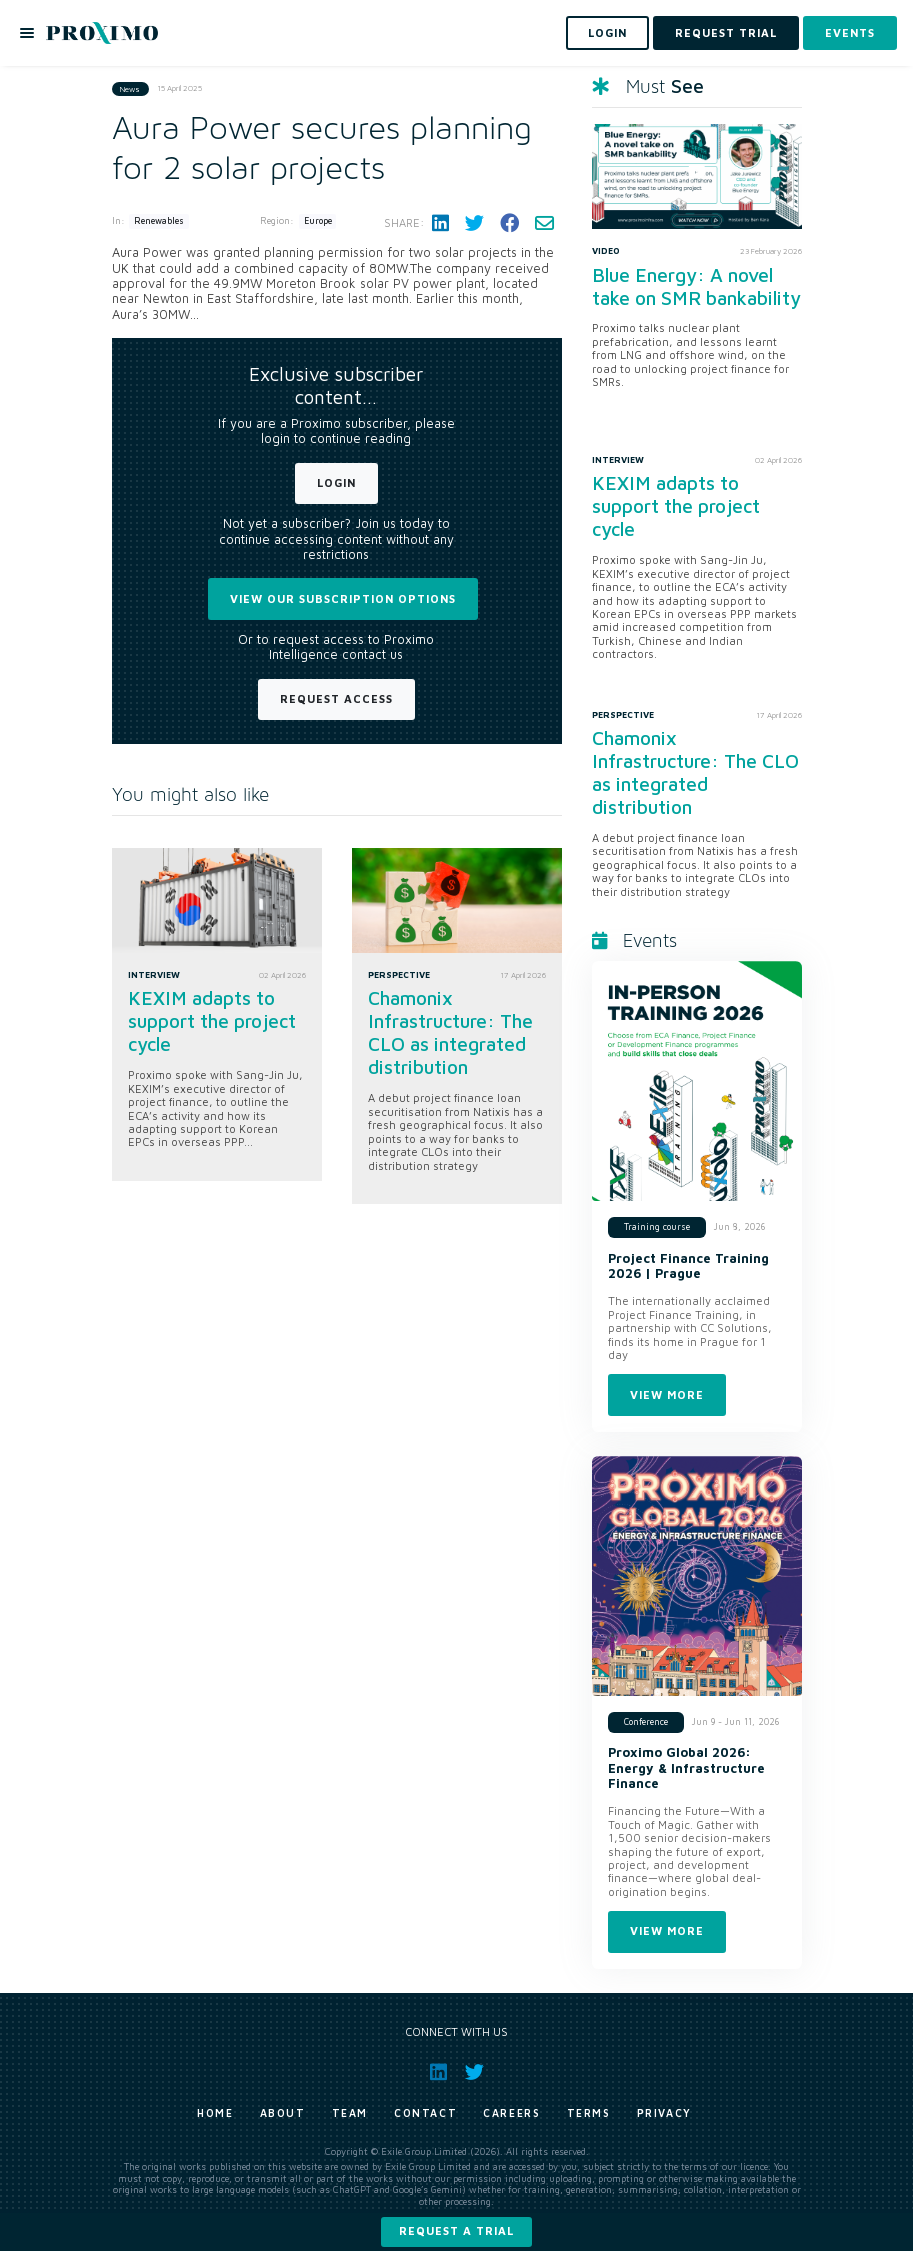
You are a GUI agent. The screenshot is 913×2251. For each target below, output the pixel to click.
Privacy (664, 2113)
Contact (425, 2113)
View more (667, 1394)
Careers (511, 2113)
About (283, 2113)
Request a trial (456, 2230)
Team (350, 2113)
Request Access (336, 698)
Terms (589, 2113)
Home (215, 2113)
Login (336, 482)
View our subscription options (343, 598)
